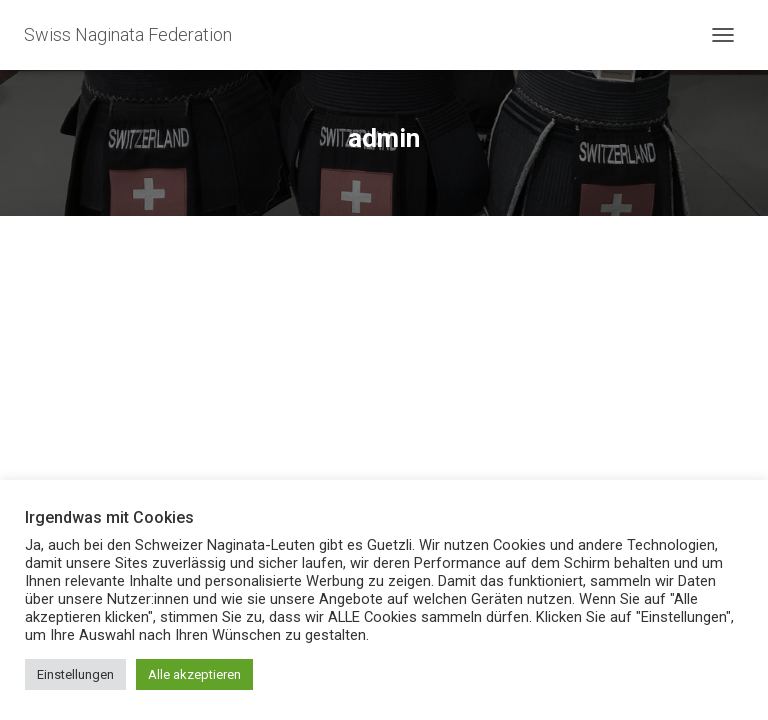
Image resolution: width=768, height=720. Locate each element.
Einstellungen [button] (75, 674)
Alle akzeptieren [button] (194, 674)
